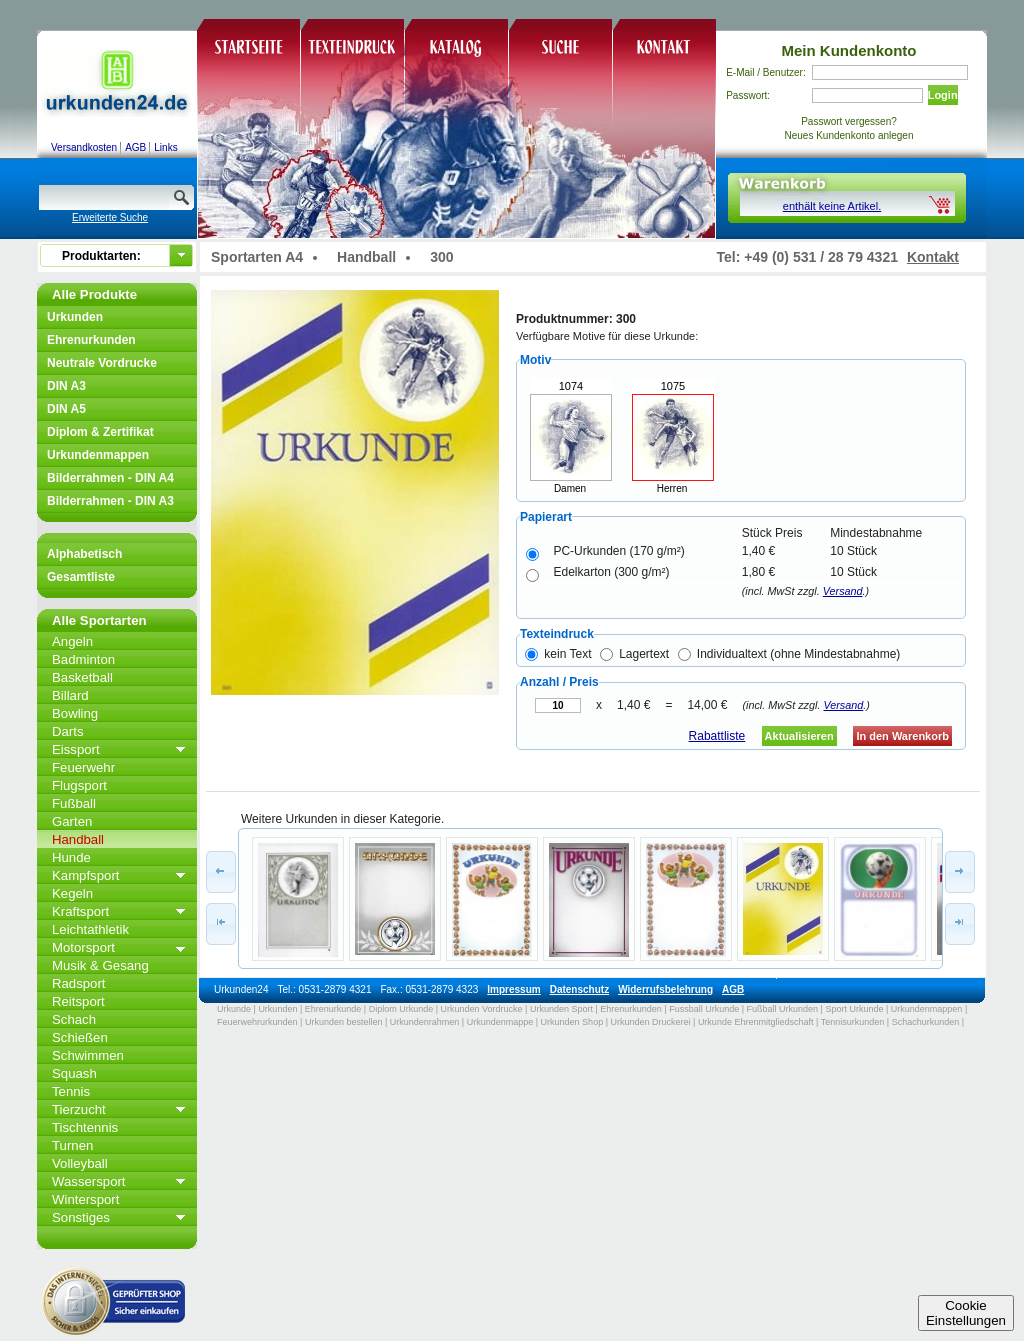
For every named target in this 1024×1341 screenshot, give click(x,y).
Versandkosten (84, 147)
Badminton (83, 659)
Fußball (74, 803)
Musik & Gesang (100, 965)
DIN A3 (66, 386)
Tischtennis (85, 1127)
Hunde (71, 857)
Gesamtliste (81, 577)
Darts (68, 731)
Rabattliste (717, 736)
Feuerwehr (83, 767)
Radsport (79, 983)
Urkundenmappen (98, 455)
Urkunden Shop (572, 1022)
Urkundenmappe (500, 1022)
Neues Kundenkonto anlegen (849, 135)
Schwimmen (88, 1055)
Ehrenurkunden (91, 340)
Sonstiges (81, 1217)
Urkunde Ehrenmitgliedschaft (756, 1022)
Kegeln (72, 893)
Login (943, 95)
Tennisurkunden (853, 1022)
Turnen (72, 1145)
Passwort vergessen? (849, 121)
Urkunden (75, 317)
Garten (72, 821)
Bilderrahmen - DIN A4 (110, 478)
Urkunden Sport (561, 1009)
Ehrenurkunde (333, 1009)
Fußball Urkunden (783, 1009)
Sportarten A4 (257, 257)
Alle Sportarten (99, 620)
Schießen (80, 1037)
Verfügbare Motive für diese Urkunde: (607, 336)
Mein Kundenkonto (849, 50)
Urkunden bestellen (344, 1022)
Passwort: (748, 95)
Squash (74, 1073)
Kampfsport (85, 875)
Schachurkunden (926, 1022)
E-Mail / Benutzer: (765, 72)
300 (441, 257)
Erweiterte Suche (110, 217)
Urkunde (234, 1009)
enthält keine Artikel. (832, 206)
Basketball (82, 677)
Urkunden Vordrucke (482, 1009)
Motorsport (83, 947)
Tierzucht (79, 1109)
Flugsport (79, 785)
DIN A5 (66, 409)
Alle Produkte (94, 294)
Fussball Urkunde (704, 1009)
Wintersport (85, 1199)
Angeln (72, 641)
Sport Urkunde (854, 1009)
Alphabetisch (84, 554)
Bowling (75, 713)
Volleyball (80, 1163)
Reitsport (78, 1001)
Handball (78, 839)
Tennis (71, 1091)
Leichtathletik (90, 929)
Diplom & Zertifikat (100, 432)
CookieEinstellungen (966, 1313)
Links (165, 147)
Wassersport (89, 1181)
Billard (70, 695)
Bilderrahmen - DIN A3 (110, 501)
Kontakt (933, 257)
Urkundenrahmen (425, 1022)
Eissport (76, 749)
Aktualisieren (799, 736)
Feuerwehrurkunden (257, 1022)
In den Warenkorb (902, 736)
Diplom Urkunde (401, 1009)
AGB (135, 147)
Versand (843, 591)
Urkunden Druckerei (650, 1022)
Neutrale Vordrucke (102, 363)
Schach (74, 1019)
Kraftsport (80, 911)
